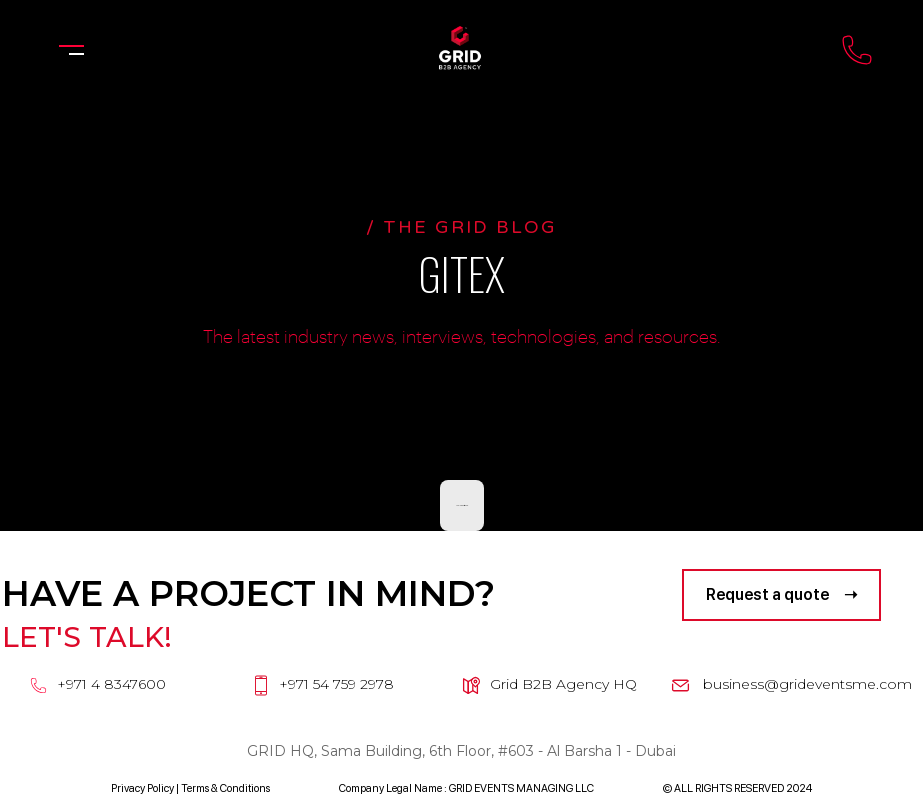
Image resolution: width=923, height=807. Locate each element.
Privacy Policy (142, 788)
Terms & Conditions (225, 788)
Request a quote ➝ (781, 594)
